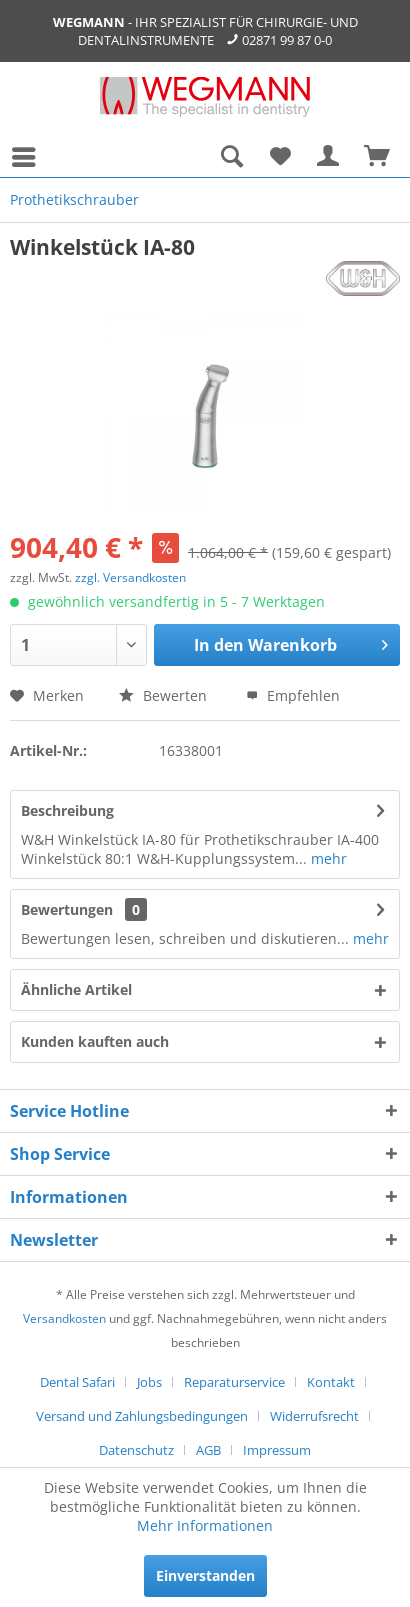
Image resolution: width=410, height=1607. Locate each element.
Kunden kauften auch (95, 1041)
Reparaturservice (234, 1382)
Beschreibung (67, 810)
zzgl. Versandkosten (130, 577)
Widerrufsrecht (314, 1416)
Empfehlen (293, 695)
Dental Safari (77, 1382)
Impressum (277, 1450)
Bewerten (163, 695)
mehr (327, 858)
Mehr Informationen (205, 1525)
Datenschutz (136, 1450)
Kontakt (331, 1382)
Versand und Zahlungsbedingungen (142, 1416)
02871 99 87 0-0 (287, 40)
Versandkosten (64, 1318)
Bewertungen (67, 909)
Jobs (149, 1382)
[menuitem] (29, 157)
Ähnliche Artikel (76, 989)
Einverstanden (205, 1575)
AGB (208, 1450)
